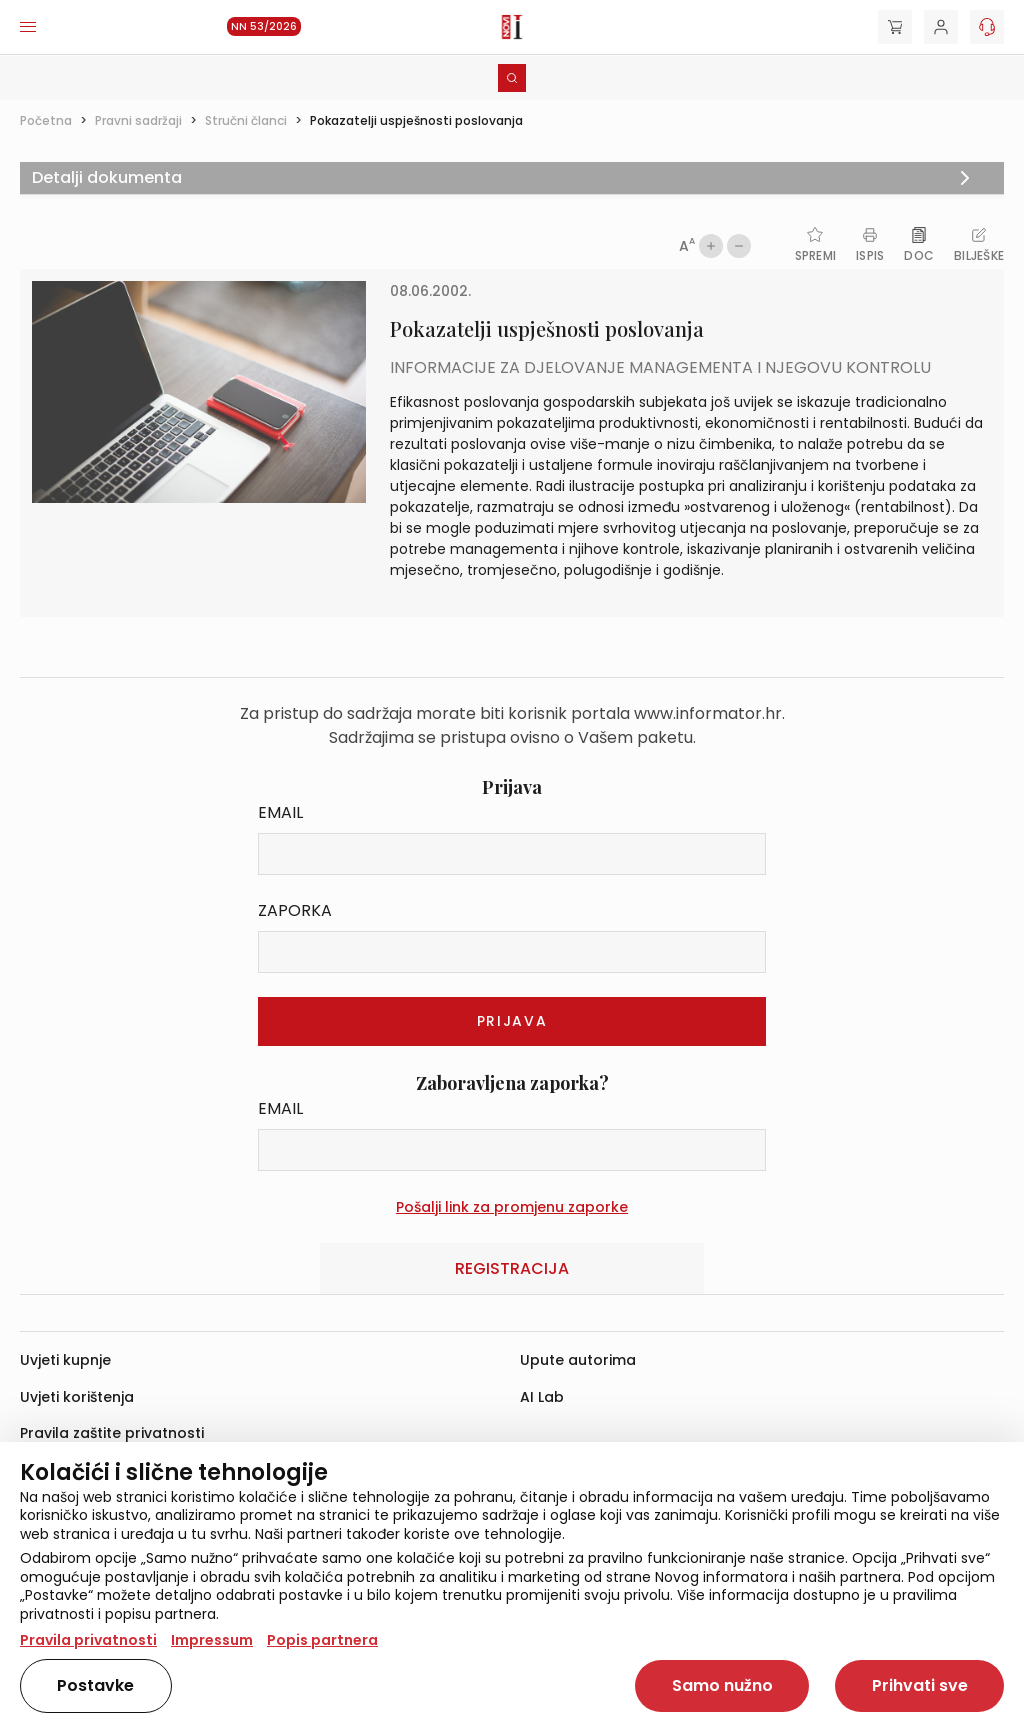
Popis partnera (322, 1640)
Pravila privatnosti (88, 1640)
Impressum (212, 1640)
